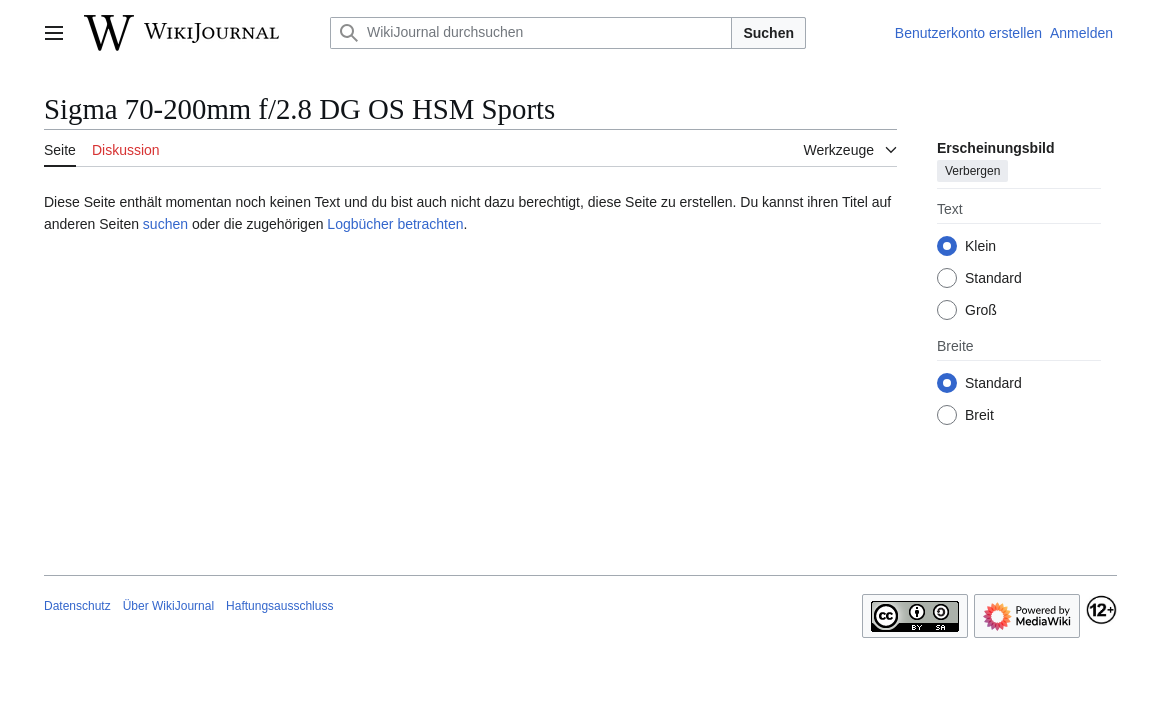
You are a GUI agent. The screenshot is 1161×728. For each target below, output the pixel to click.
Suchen (768, 33)
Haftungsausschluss (279, 606)
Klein (980, 246)
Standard (993, 278)
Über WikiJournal (168, 606)
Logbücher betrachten (395, 224)
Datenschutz (77, 606)
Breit (979, 415)
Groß (981, 310)
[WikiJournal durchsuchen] (531, 33)
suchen (165, 224)
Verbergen (972, 171)
